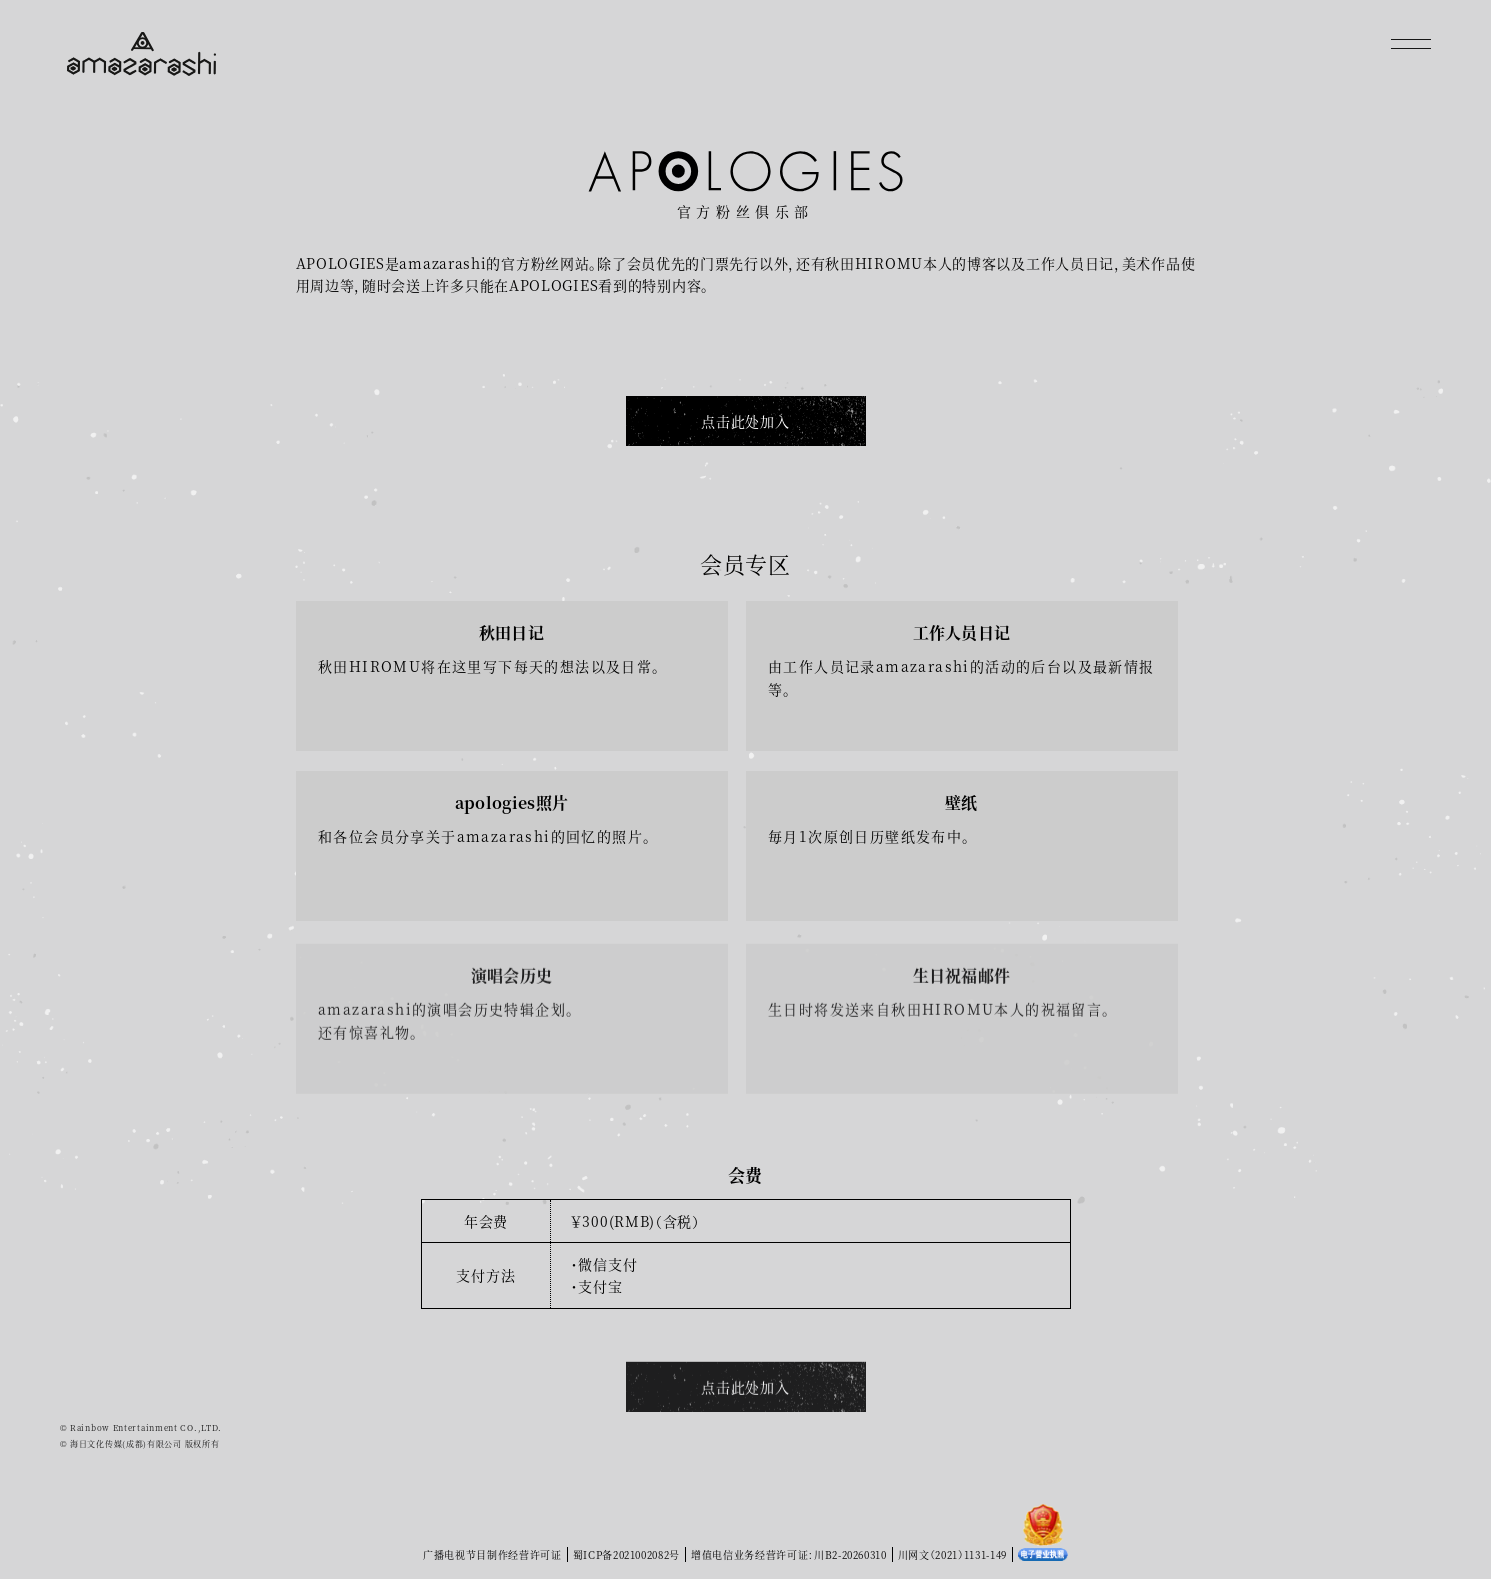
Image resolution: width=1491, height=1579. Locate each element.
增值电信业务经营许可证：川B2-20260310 (789, 1554)
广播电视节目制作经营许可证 (490, 1554)
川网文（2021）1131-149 (954, 1554)
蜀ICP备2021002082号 (626, 1554)
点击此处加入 (745, 421)
